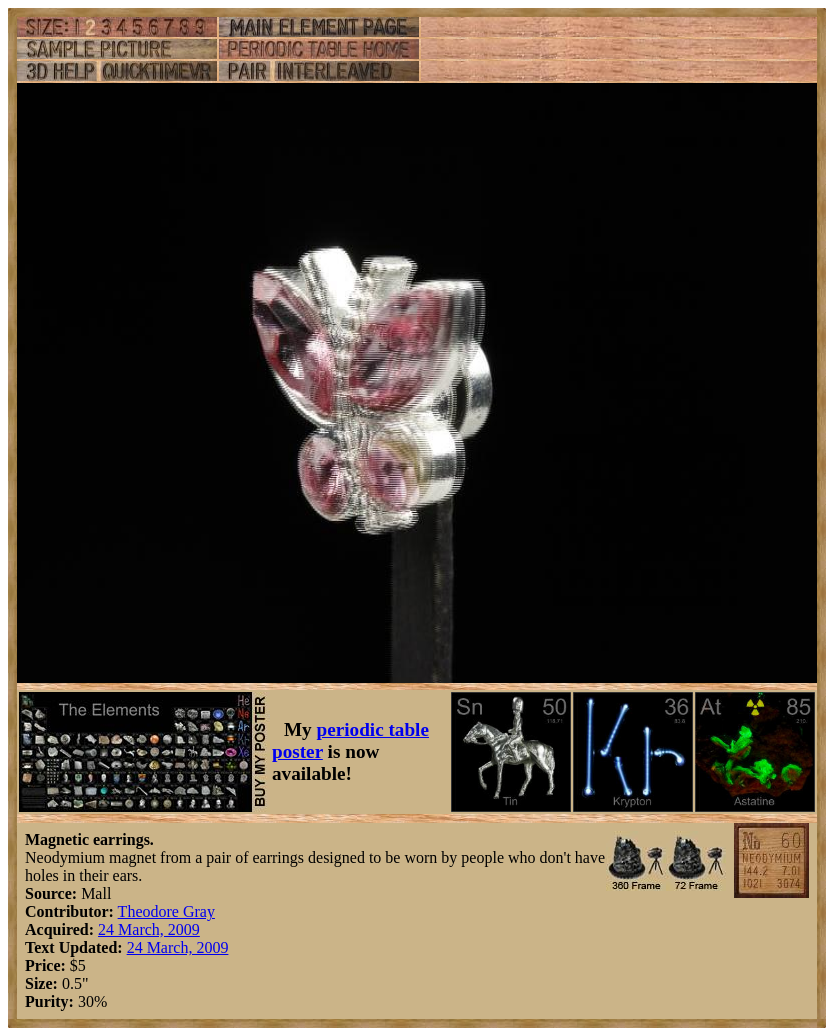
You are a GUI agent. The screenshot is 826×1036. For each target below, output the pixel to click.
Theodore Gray (166, 911)
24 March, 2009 (149, 929)
